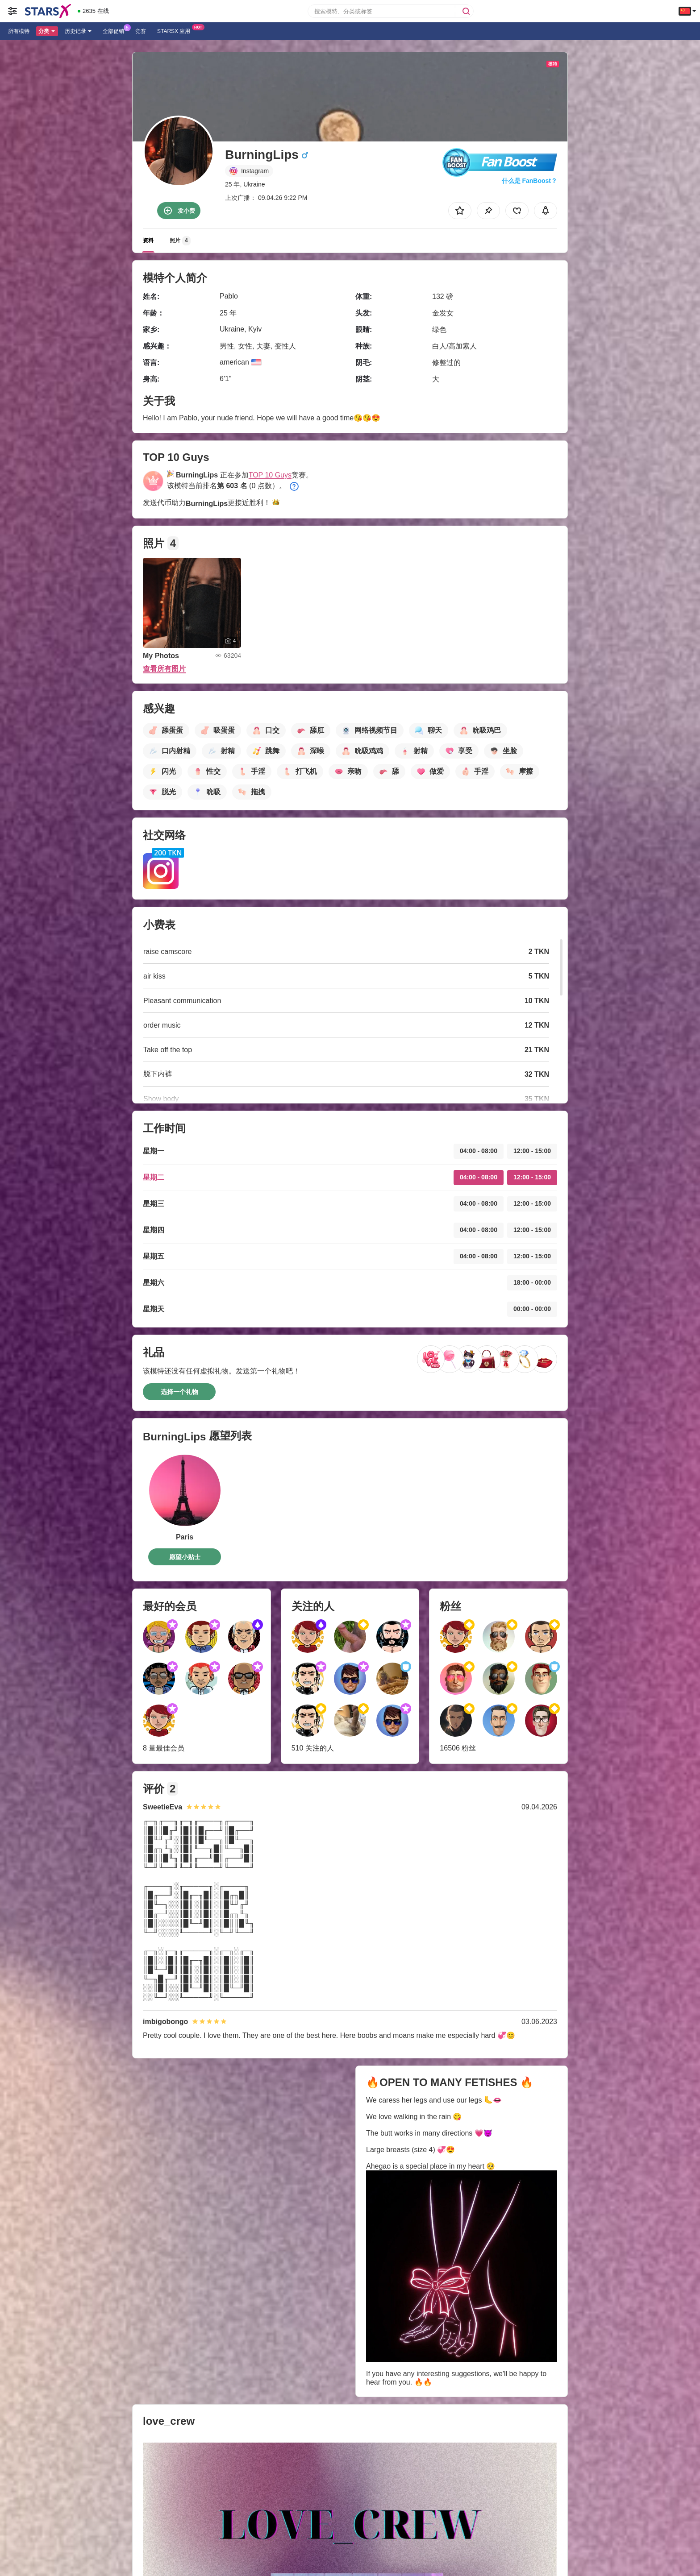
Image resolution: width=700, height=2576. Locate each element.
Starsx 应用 (176, 30)
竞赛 (140, 31)
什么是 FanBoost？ (529, 180)
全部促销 (116, 30)
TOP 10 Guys (270, 475)
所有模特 (18, 31)
